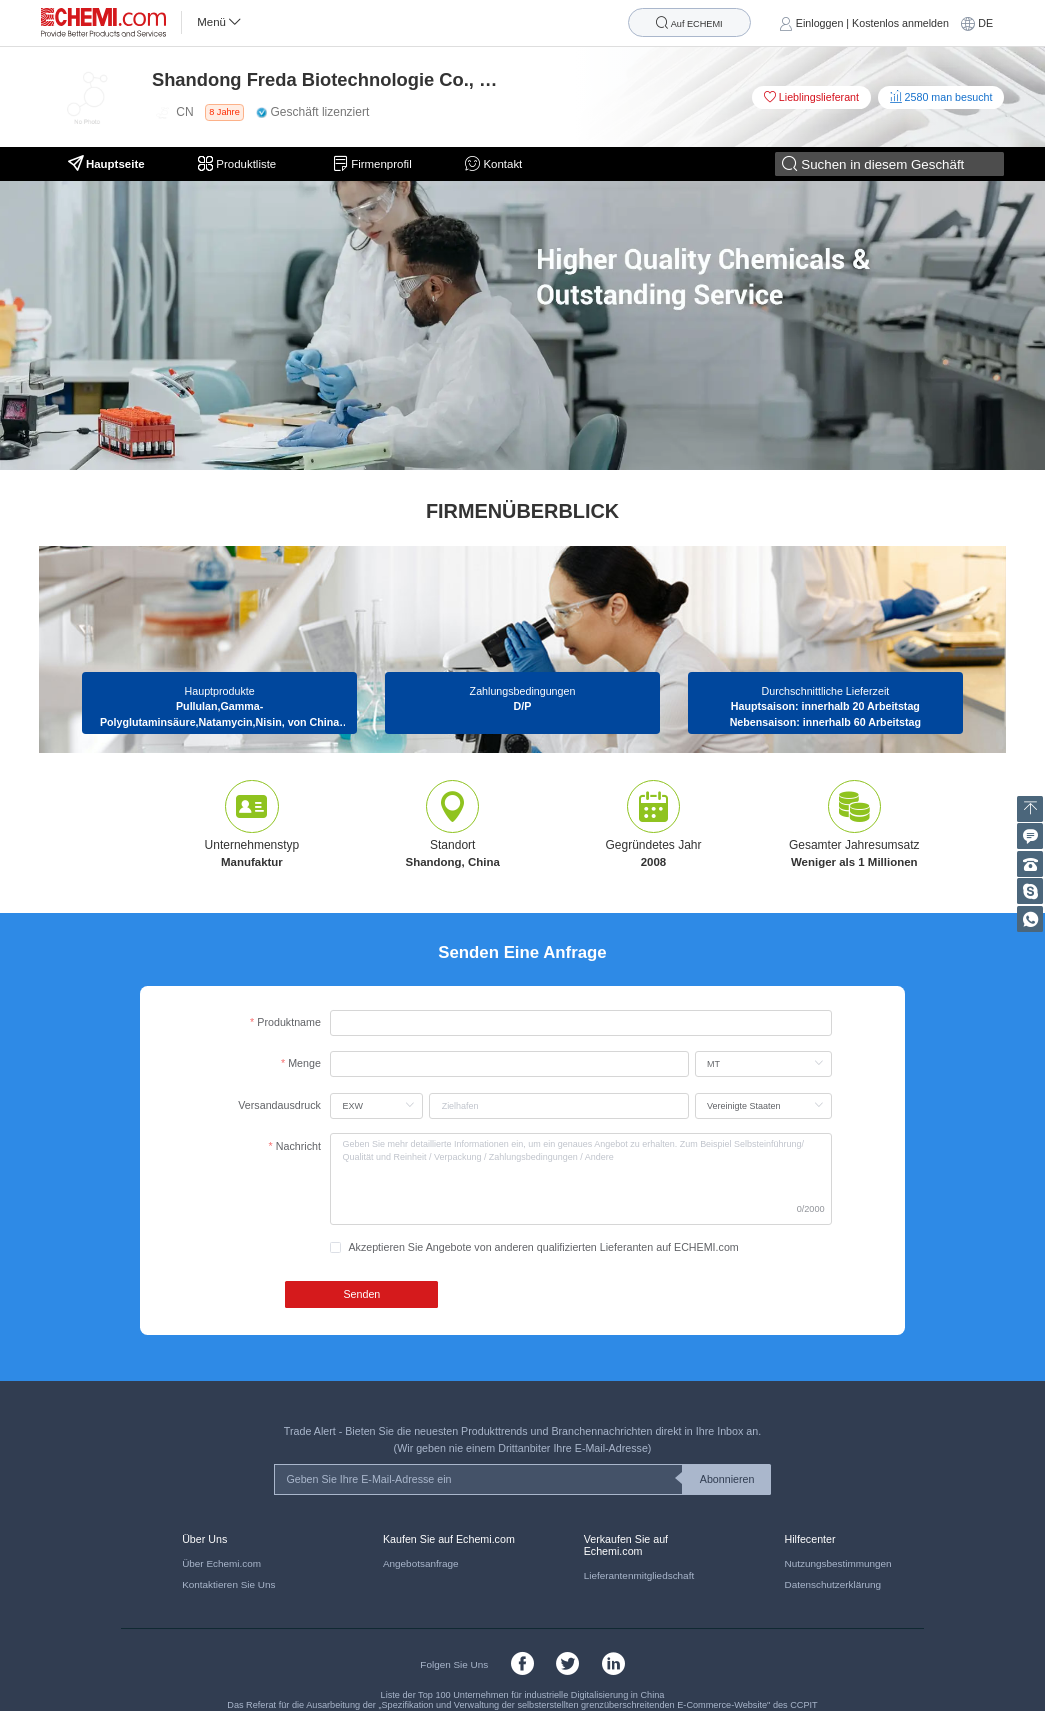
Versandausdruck (279, 1105)
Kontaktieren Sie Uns (228, 1584)
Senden (361, 1294)
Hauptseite (106, 163)
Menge (304, 1063)
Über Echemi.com (221, 1563)
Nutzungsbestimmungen (837, 1563)
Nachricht (298, 1146)
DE (985, 23)
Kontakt (493, 163)
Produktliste (238, 163)
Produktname (289, 1022)
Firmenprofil (372, 163)
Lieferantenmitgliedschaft (639, 1575)
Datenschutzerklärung (832, 1584)
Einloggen (820, 23)
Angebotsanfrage (421, 1563)
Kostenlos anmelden (900, 23)
